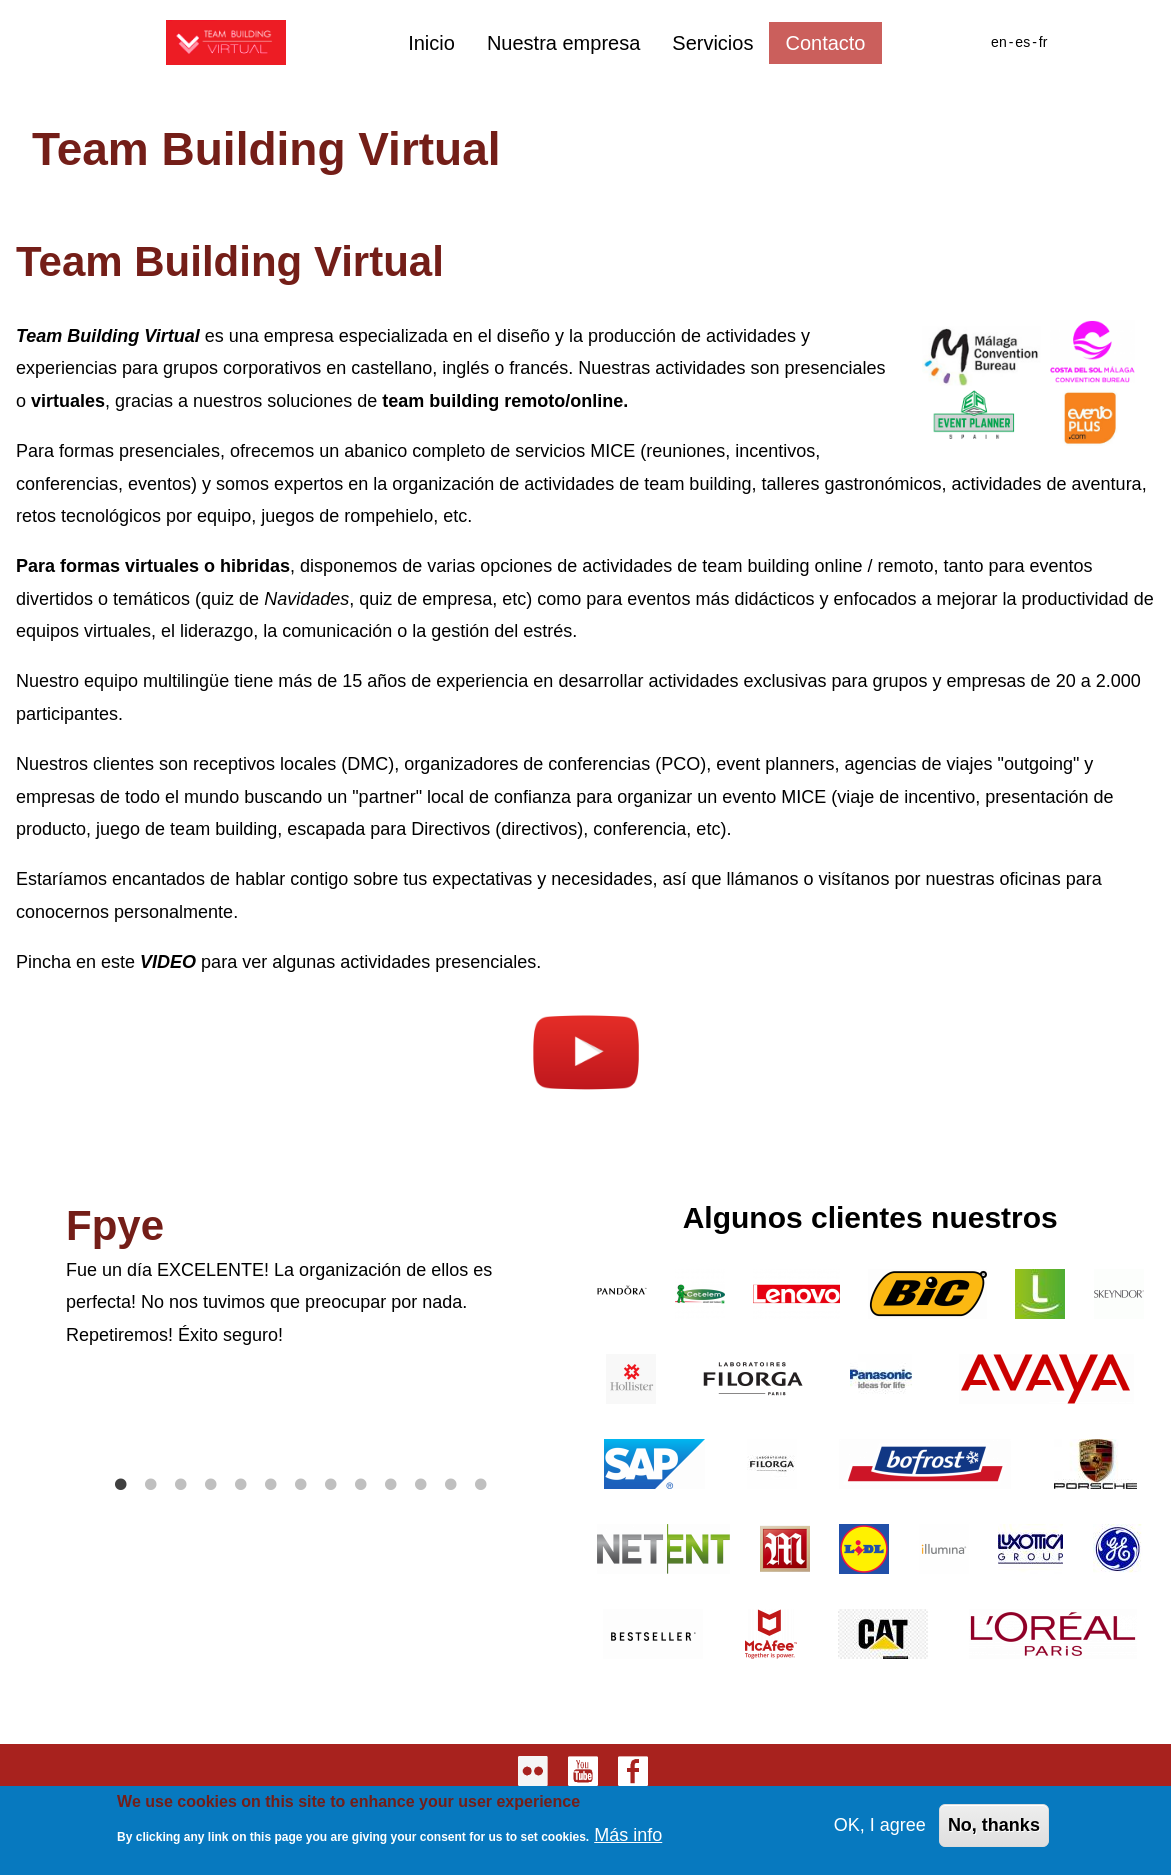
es (1022, 42)
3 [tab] (181, 1485)
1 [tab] (121, 1485)
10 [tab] (391, 1485)
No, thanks (994, 1829)
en (999, 42)
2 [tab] (151, 1485)
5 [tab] (241, 1485)
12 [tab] (451, 1485)
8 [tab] (331, 1485)
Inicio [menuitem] (431, 43)
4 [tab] (211, 1485)
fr (1043, 42)
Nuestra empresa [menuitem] (563, 43)
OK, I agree (880, 1829)
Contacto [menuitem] (825, 43)
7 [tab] (301, 1485)
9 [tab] (361, 1485)
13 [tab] (481, 1485)
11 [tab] (421, 1485)
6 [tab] (271, 1485)
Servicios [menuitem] (712, 43)
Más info (628, 1839)
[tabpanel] (301, 1276)
